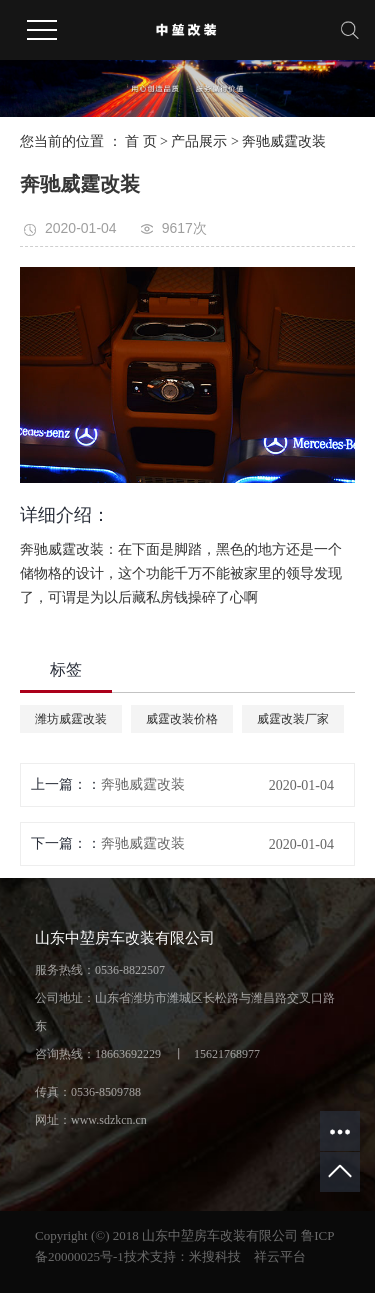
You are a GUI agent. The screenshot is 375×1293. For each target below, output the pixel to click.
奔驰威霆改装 (284, 141)
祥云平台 (280, 1256)
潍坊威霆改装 (71, 719)
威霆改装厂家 (293, 719)
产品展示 (199, 141)
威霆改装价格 (182, 719)
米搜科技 (215, 1256)
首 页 (141, 141)
